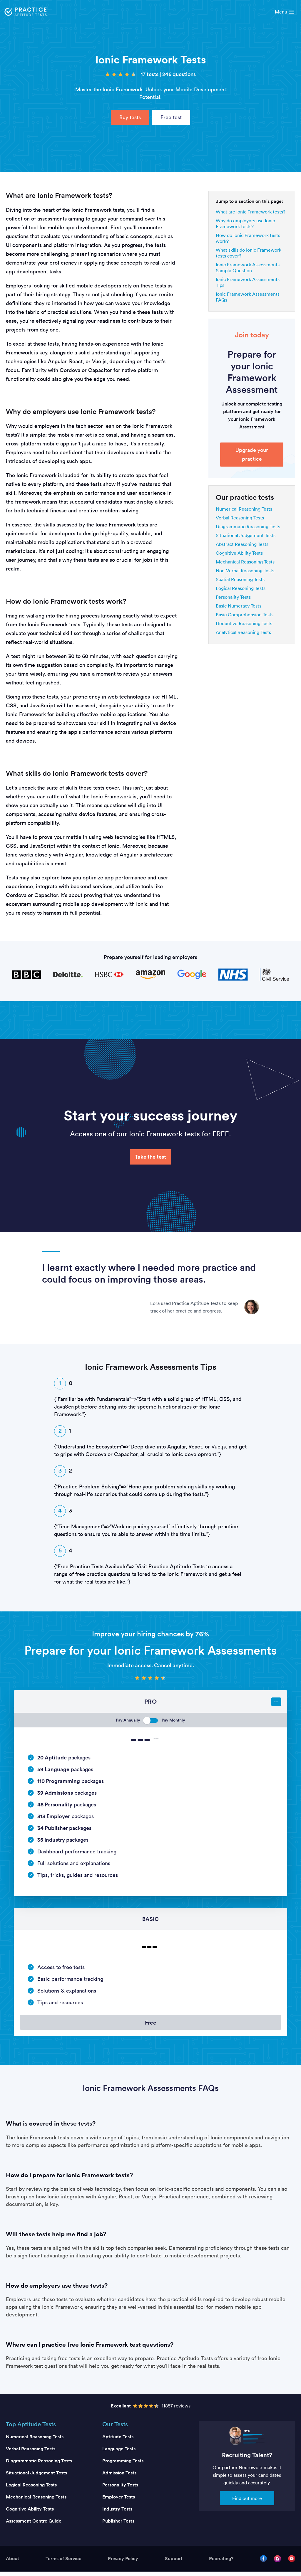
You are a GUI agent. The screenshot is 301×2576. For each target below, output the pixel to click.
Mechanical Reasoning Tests (245, 562)
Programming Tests (122, 2465)
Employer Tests (118, 2501)
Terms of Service (63, 2563)
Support (174, 2563)
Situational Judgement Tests (245, 535)
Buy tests (130, 117)
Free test (171, 117)
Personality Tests (233, 597)
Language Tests (119, 2453)
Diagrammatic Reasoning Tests (248, 526)
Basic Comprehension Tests (244, 615)
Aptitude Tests (117, 2441)
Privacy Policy (123, 2563)
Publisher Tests (118, 2525)
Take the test (150, 1156)
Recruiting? (221, 2563)
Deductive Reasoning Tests (244, 623)
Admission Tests (119, 2477)
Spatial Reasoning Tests (240, 579)
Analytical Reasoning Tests (243, 632)
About (12, 2563)
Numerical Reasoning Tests (244, 509)
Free (150, 2025)
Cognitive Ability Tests (239, 553)
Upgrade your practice (251, 454)
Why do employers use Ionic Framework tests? (245, 223)
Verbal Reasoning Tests (240, 518)
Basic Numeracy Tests (238, 606)
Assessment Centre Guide (33, 2525)
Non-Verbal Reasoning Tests (245, 570)
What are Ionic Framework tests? (250, 212)
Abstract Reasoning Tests (242, 544)
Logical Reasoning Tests (240, 588)
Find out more (247, 2503)
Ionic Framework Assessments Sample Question (248, 267)
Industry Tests (117, 2513)
